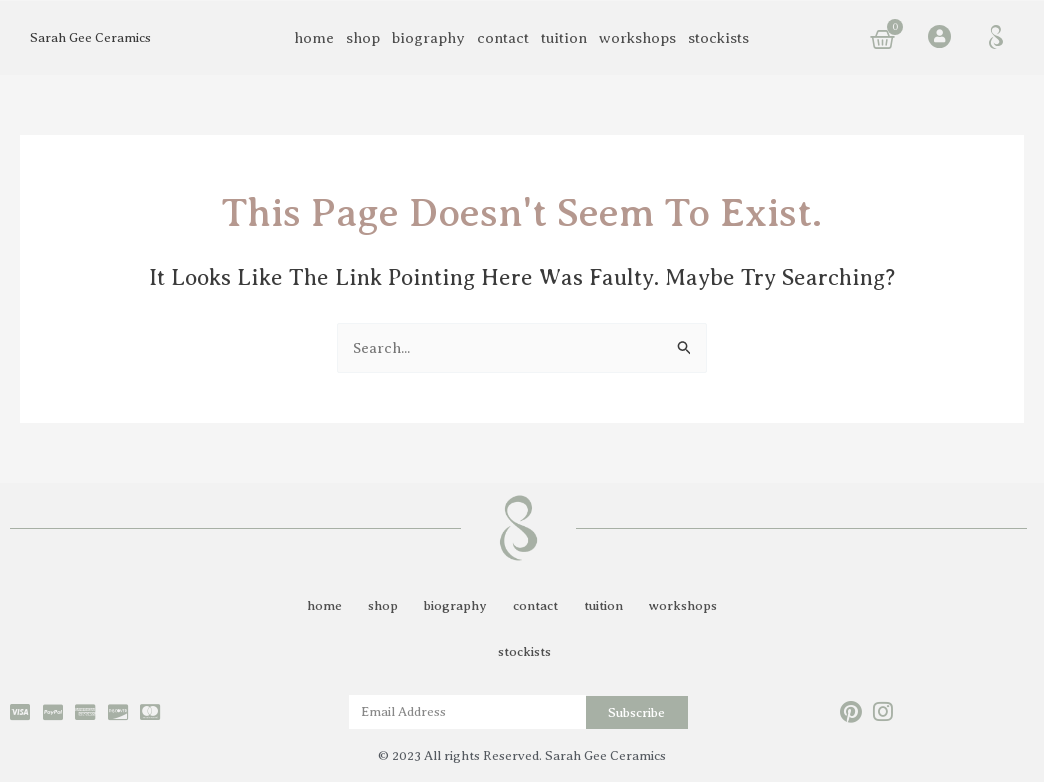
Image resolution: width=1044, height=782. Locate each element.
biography (428, 38)
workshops (637, 38)
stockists (718, 38)
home (314, 38)
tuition (564, 38)
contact (503, 38)
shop (363, 38)
